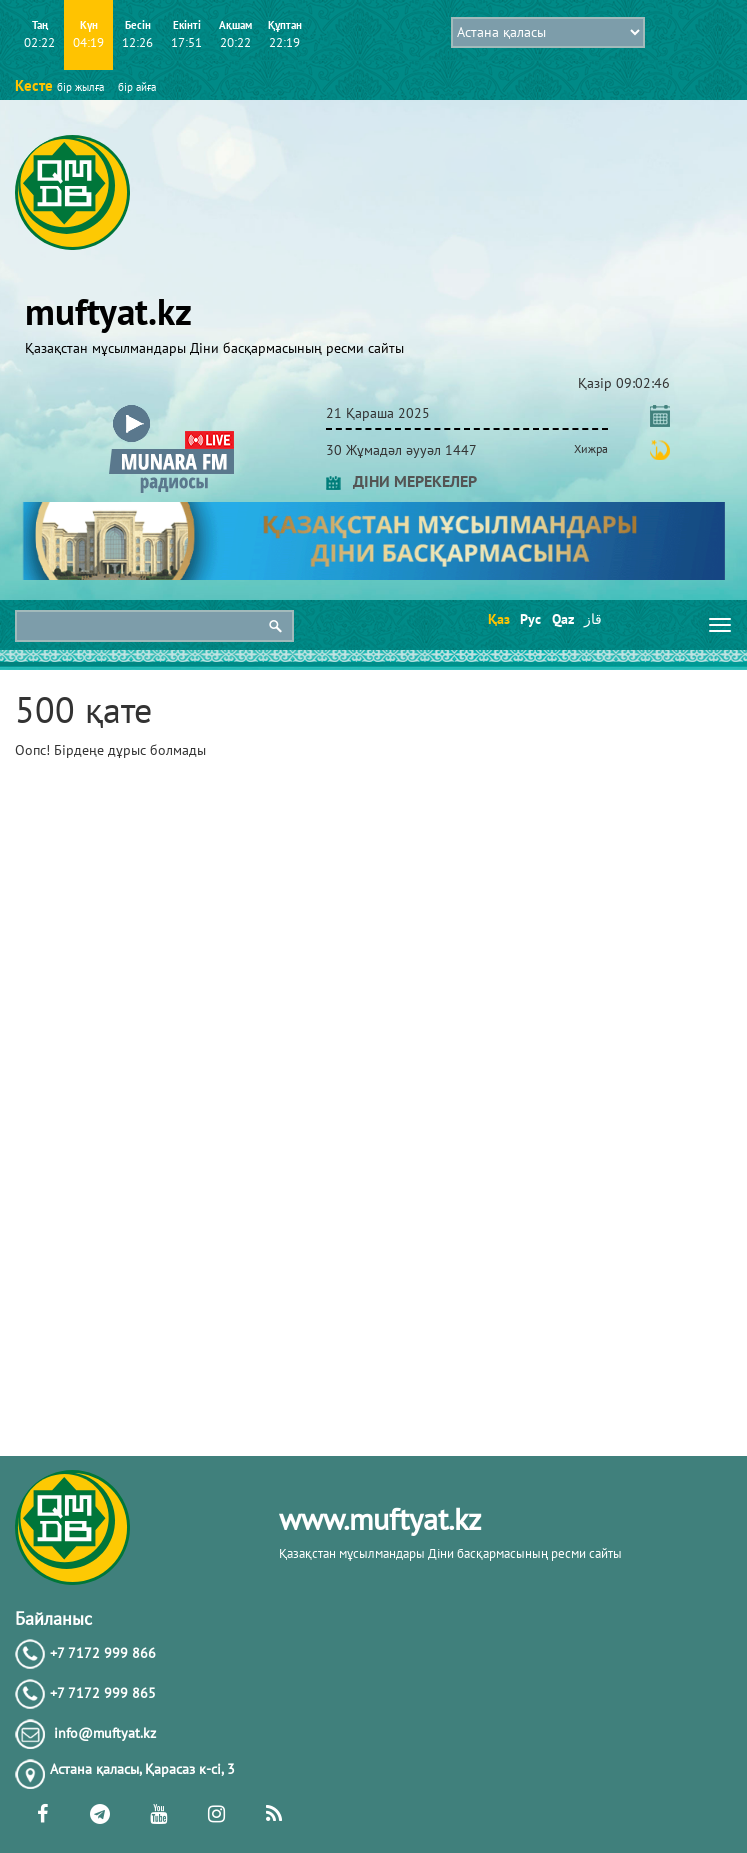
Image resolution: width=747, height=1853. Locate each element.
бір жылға (80, 87)
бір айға (137, 87)
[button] (171, 409)
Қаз (497, 619)
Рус (529, 619)
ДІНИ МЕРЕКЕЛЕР (401, 481)
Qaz (561, 619)
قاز (593, 619)
